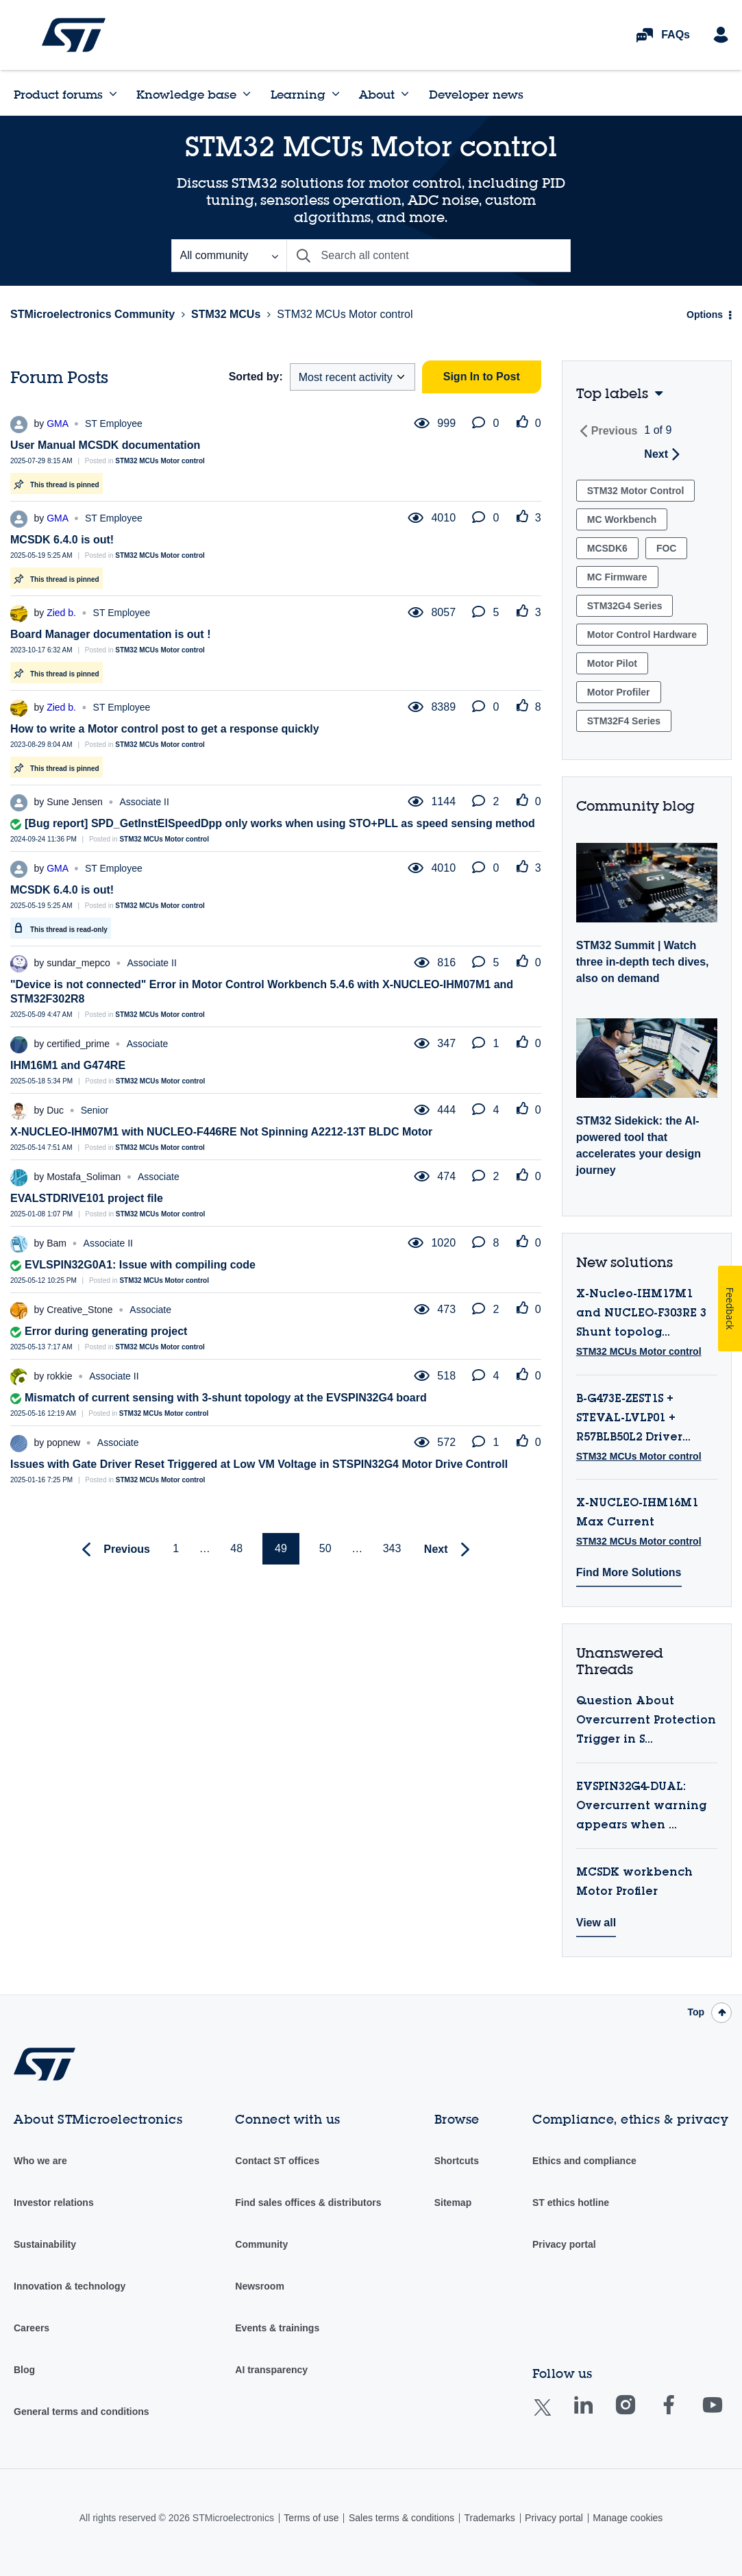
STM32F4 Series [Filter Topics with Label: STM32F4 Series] (623, 720)
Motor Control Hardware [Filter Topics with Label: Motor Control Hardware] (642, 634)
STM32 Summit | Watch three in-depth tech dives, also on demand (642, 962)
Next (656, 454)
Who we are (40, 2160)
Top (695, 2012)
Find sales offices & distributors (308, 2202)
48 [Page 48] (236, 1548)
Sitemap (452, 2202)
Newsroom (259, 2286)
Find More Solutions (629, 1572)
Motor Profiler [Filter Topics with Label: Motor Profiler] (618, 692)
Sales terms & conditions (401, 2517)
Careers (31, 2327)
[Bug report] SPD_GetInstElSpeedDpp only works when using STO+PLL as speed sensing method (280, 823)
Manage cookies (628, 2517)
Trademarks (489, 2517)
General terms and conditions (81, 2411)
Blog (24, 2369)
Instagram (639, 2414)
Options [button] (705, 314)
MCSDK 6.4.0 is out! (62, 539)
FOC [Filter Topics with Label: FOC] (666, 548)
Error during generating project (106, 1331)
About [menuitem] (377, 94)
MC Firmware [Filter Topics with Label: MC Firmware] (617, 577)
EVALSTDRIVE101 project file (86, 1198)
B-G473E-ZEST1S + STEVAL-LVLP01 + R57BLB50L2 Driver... (633, 1418)
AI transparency (271, 2369)
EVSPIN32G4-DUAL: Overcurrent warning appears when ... (641, 1806)
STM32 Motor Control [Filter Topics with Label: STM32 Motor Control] (635, 490)
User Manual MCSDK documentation (105, 445)
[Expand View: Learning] (336, 94)
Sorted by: (256, 376)
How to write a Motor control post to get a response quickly (164, 729)
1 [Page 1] (176, 1548)
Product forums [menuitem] (58, 94)
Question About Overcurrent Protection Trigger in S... (646, 1720)
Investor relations (54, 2202)
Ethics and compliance (584, 2160)
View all (596, 1922)
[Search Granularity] (228, 255)
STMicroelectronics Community (74, 35)
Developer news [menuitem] (476, 94)
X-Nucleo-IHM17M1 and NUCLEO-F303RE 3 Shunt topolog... (641, 1313)
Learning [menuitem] (298, 94)
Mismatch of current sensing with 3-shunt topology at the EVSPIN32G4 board (226, 1397)
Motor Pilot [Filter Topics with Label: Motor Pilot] (612, 663)
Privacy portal (564, 2244)
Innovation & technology (69, 2286)
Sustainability (45, 2244)
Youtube (725, 2414)
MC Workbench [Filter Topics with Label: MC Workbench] (622, 519)
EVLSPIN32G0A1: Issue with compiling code (140, 1265)
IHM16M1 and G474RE (67, 1065)
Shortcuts (456, 2160)
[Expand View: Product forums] (113, 94)
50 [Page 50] (325, 1548)
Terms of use (311, 2517)
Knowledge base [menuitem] (186, 94)
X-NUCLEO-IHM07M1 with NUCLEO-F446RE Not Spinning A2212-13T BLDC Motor (221, 1132)
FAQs (675, 34)
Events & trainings (277, 2327)
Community (261, 2244)
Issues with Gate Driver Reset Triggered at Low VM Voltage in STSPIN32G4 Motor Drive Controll (259, 1464)
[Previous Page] (113, 1550)
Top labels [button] (612, 393)
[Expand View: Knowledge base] (246, 94)
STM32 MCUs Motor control (160, 461)
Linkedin (596, 2414)
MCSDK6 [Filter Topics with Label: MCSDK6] (607, 548)
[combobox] (428, 255)
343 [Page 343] (392, 1548)
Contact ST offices (277, 2160)
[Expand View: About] (405, 94)
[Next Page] (450, 1550)
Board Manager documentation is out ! (110, 634)
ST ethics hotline (570, 2202)
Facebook (682, 2414)
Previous (614, 431)
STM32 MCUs (225, 314)
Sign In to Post (481, 376)
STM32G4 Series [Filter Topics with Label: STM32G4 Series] (625, 605)
